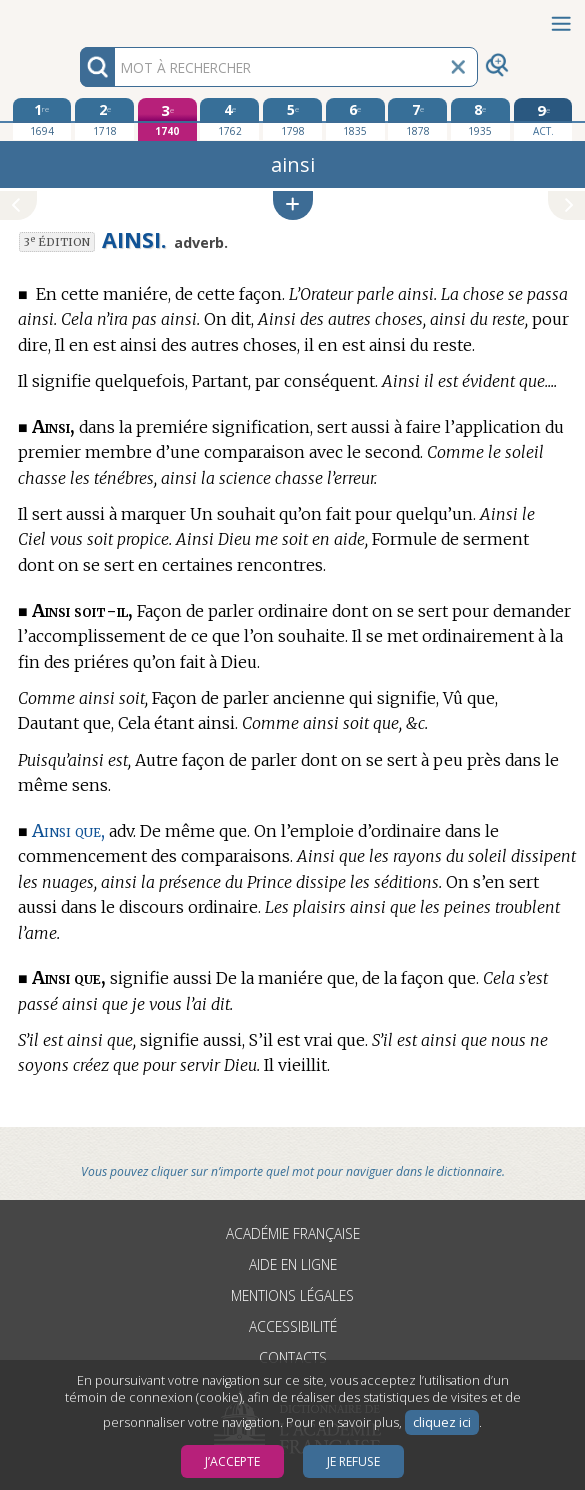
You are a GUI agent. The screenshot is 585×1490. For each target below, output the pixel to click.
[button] (293, 205)
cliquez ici (442, 1422)
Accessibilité (293, 1326)
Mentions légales (292, 1295)
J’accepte (232, 1461)
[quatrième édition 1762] (229, 119)
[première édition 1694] (42, 119)
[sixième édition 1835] (355, 119)
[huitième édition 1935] (480, 119)
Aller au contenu (78, 17)
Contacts (293, 1357)
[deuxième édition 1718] (104, 119)
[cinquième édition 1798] (292, 119)
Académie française (293, 1233)
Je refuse (353, 1461)
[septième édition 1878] (417, 119)
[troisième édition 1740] (167, 119)
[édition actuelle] (543, 119)
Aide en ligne (293, 1264)
